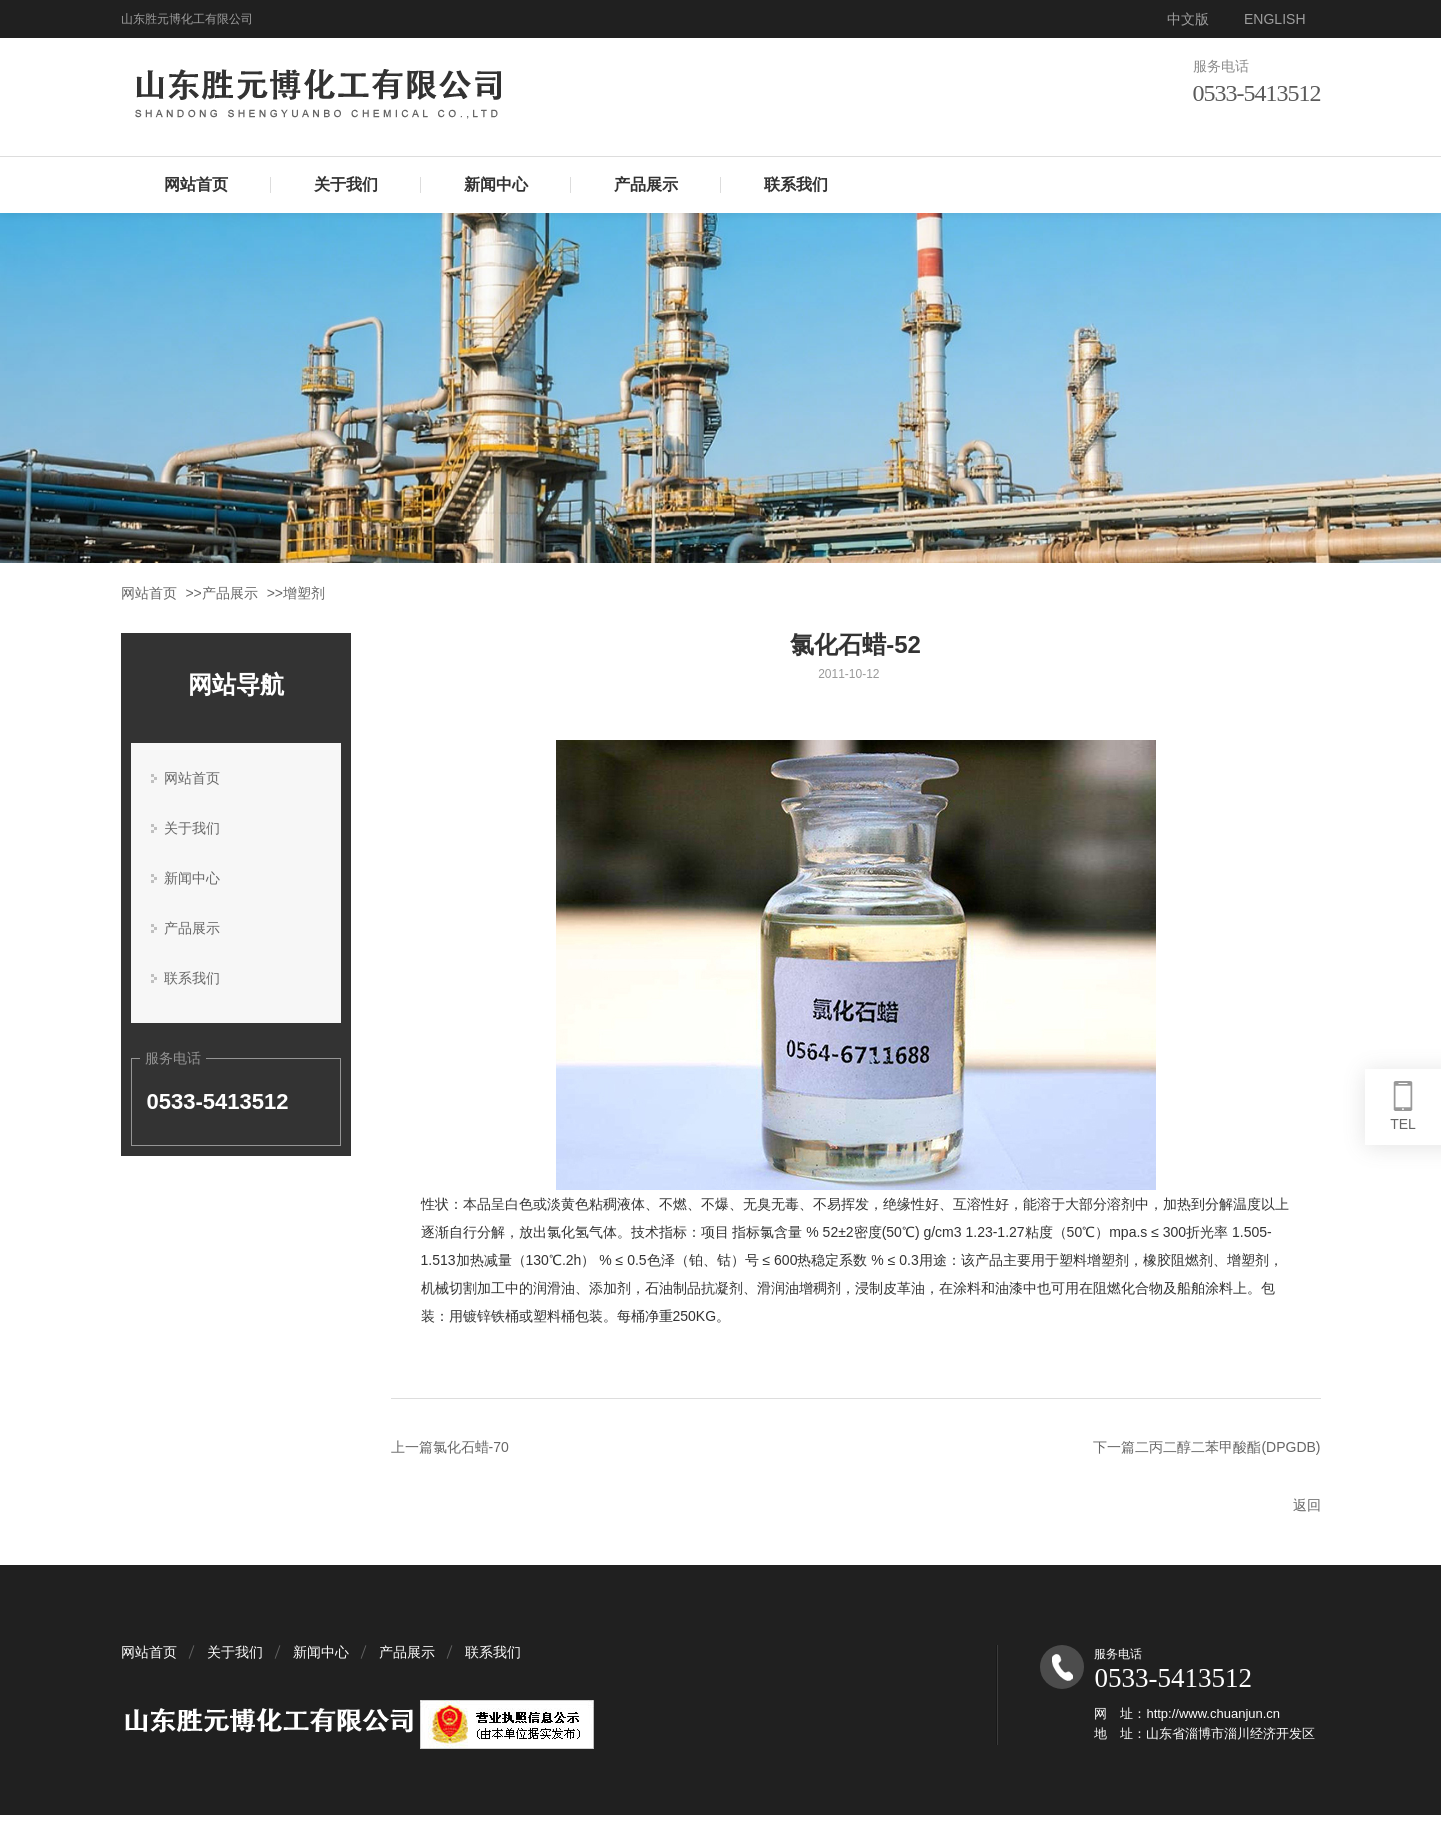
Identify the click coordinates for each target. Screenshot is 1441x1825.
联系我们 (796, 184)
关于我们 (346, 184)
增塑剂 (304, 593)
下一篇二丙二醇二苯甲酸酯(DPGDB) (1206, 1447)
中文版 (1188, 19)
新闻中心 (496, 184)
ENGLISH (1274, 19)
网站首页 (196, 184)
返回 (1307, 1505)
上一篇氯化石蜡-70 (450, 1447)
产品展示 (646, 184)
